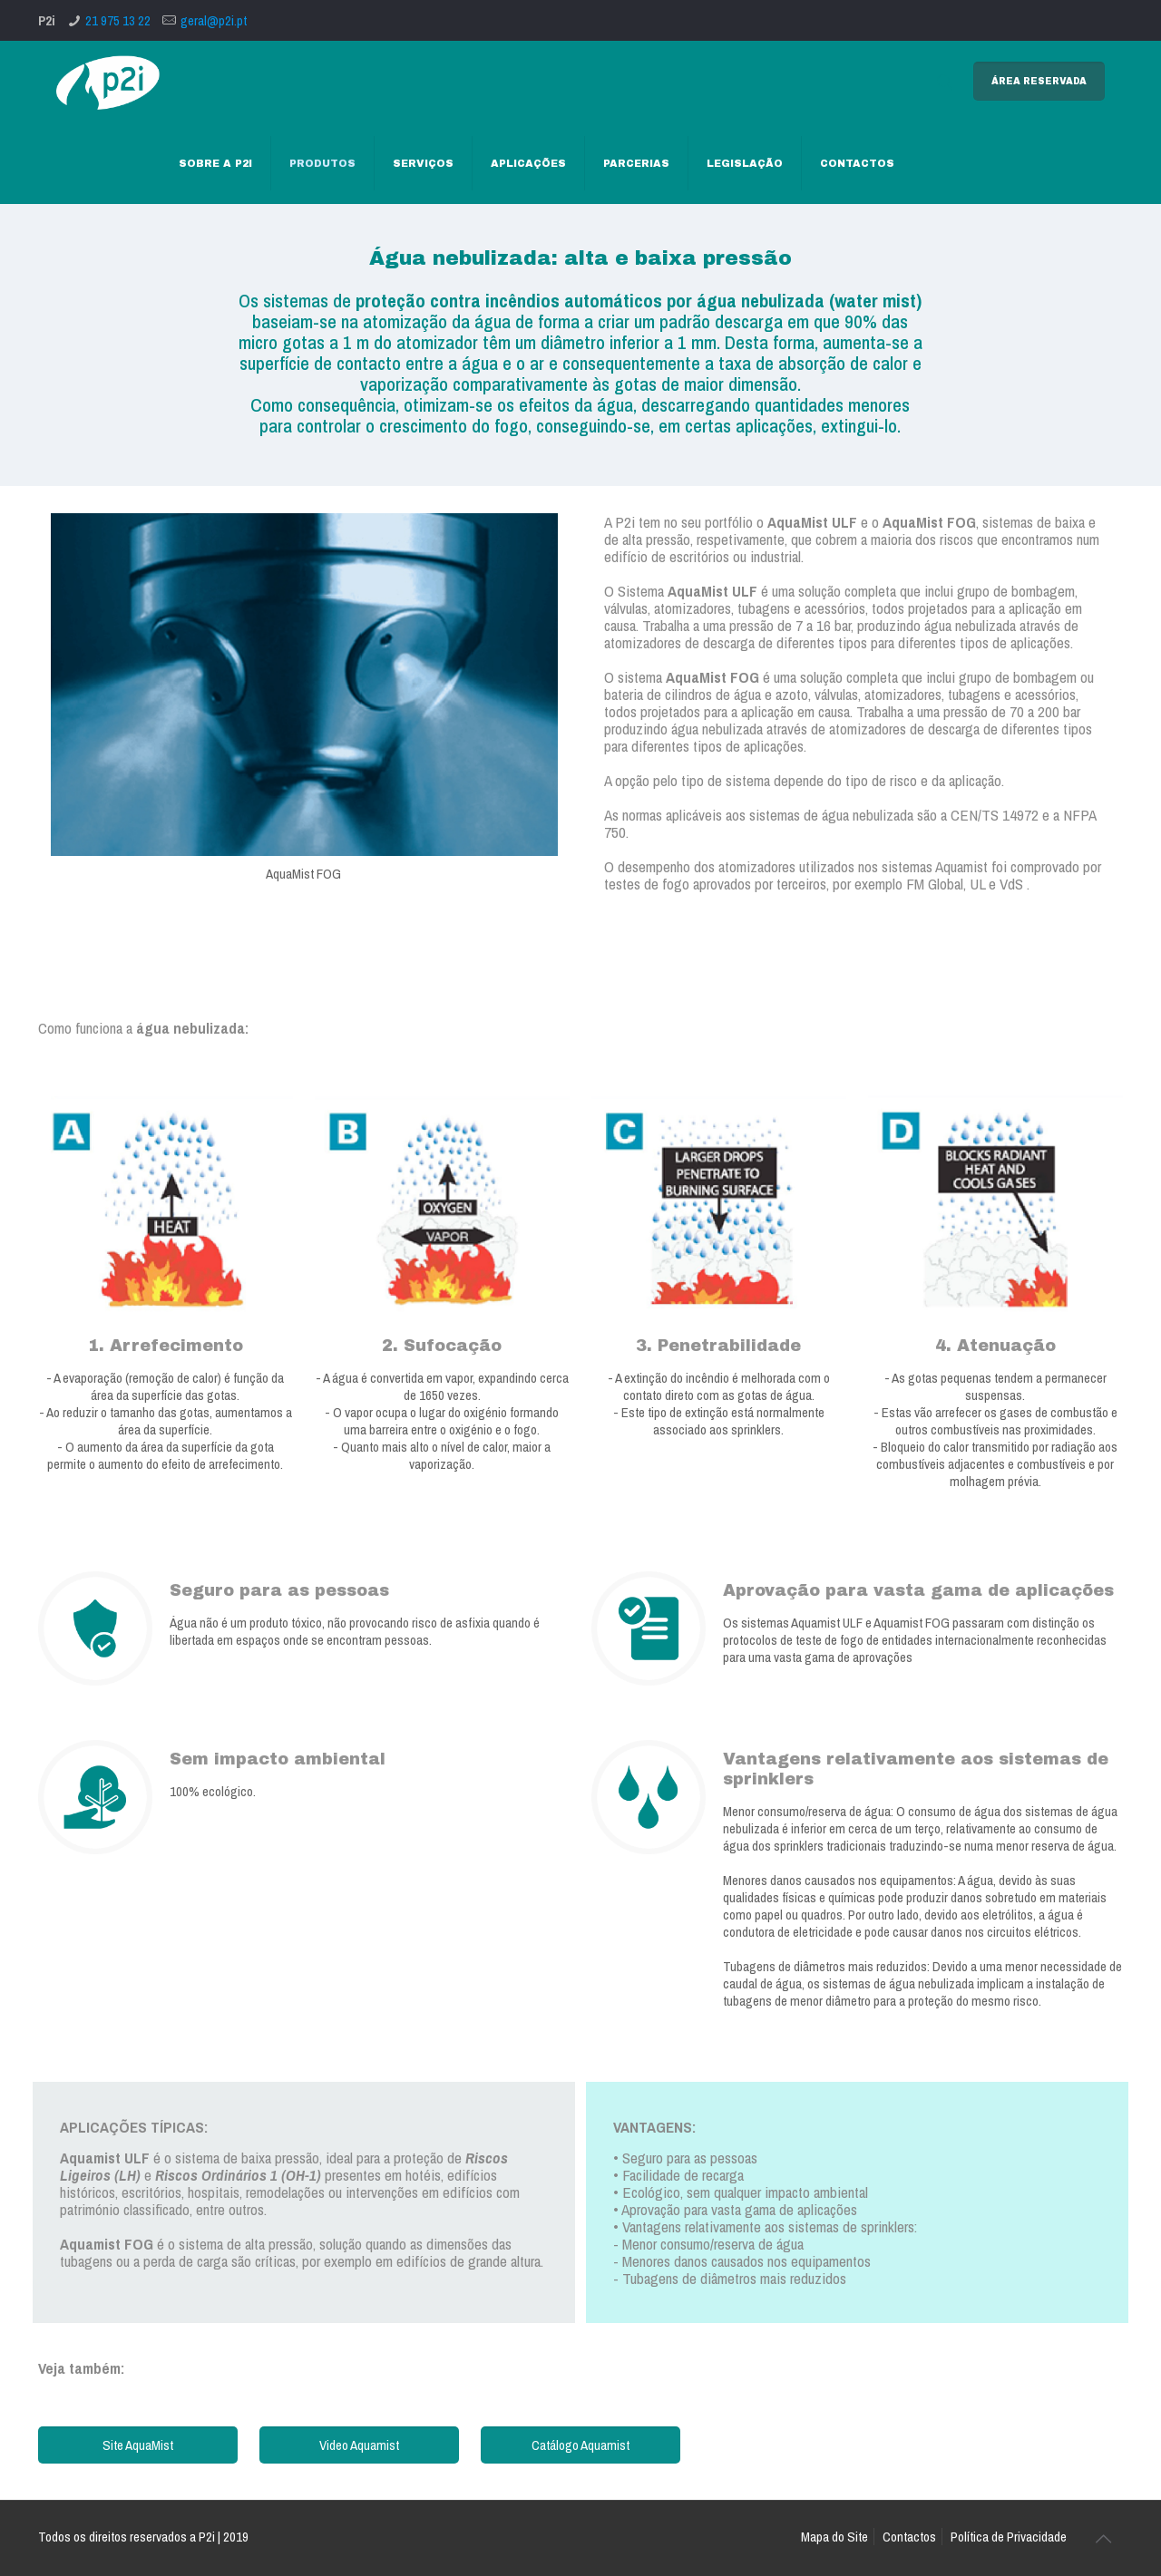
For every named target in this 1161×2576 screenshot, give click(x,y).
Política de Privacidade (1009, 2536)
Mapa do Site (834, 2536)
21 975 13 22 (118, 20)
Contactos (909, 2536)
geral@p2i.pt (213, 20)
